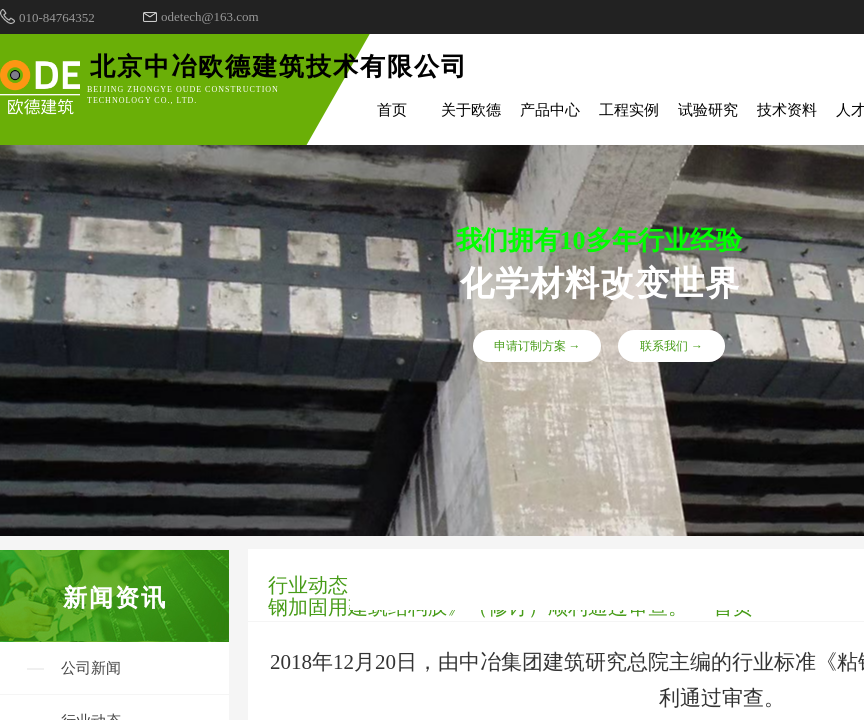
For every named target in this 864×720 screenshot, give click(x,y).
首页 (392, 109)
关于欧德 (471, 109)
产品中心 (550, 109)
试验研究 (708, 109)
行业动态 (308, 585)
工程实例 (629, 109)
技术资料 (787, 109)
